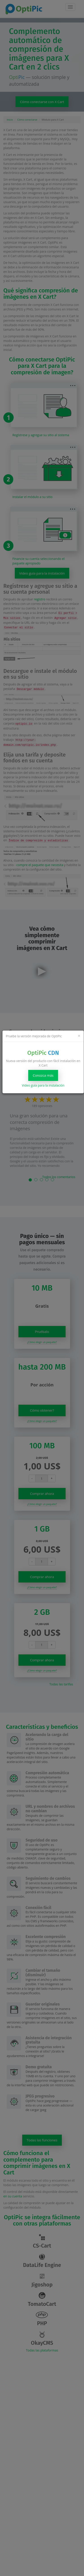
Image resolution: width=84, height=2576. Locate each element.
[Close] (79, 1035)
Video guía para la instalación (43, 1085)
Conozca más (43, 1075)
